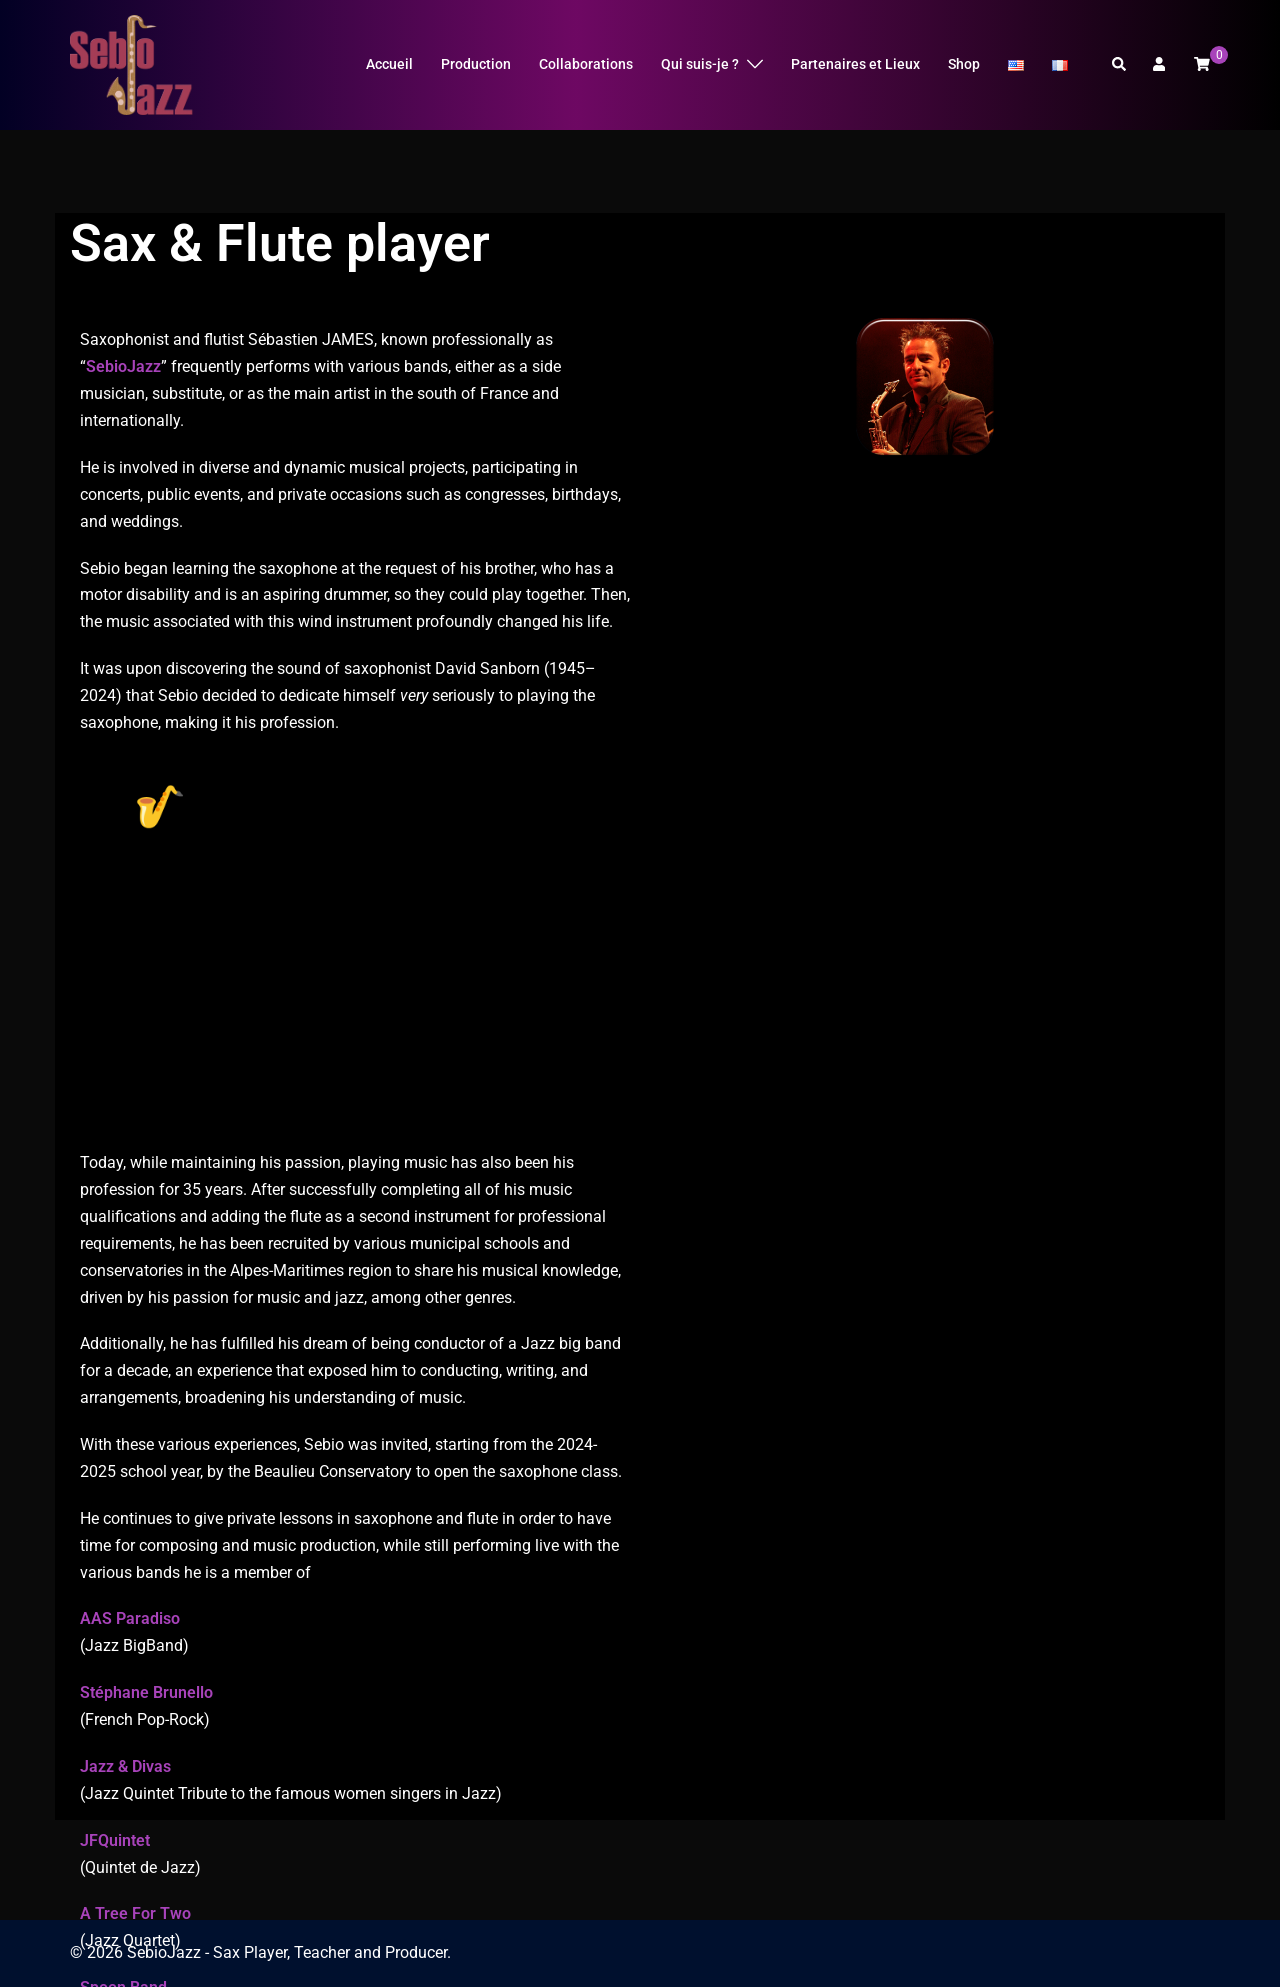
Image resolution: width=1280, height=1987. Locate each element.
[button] (1120, 65)
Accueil (389, 64)
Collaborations (586, 64)
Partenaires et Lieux (855, 64)
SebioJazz (123, 400)
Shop (964, 64)
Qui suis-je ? (700, 64)
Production (476, 64)
